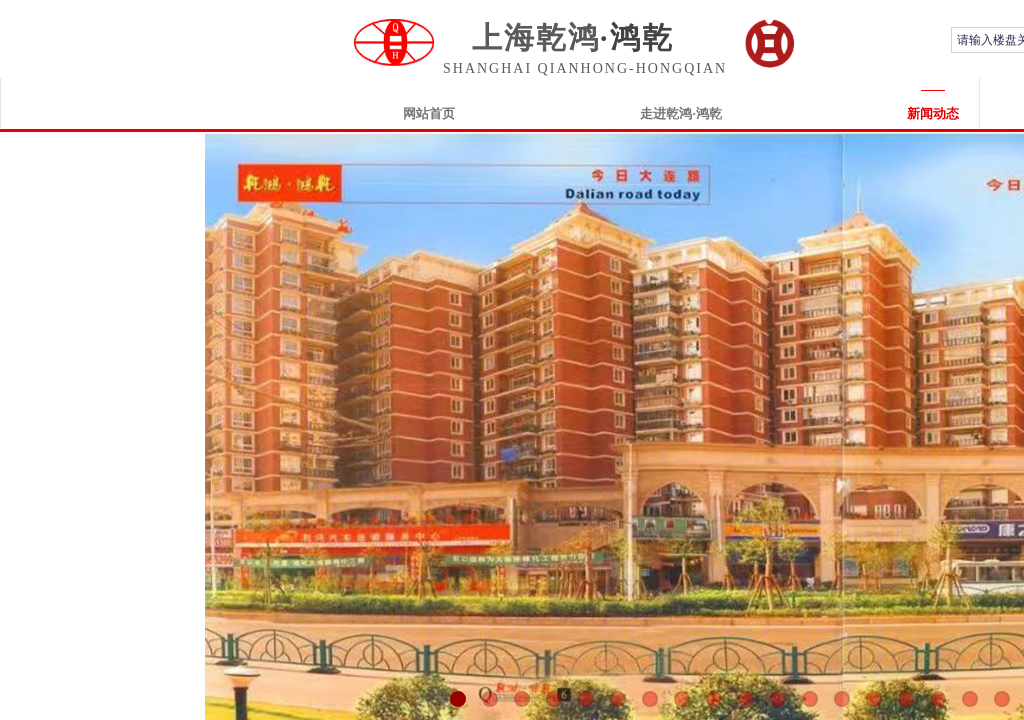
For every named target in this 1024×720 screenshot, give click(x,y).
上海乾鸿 (536, 37)
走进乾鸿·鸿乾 (680, 113)
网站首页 (429, 113)
